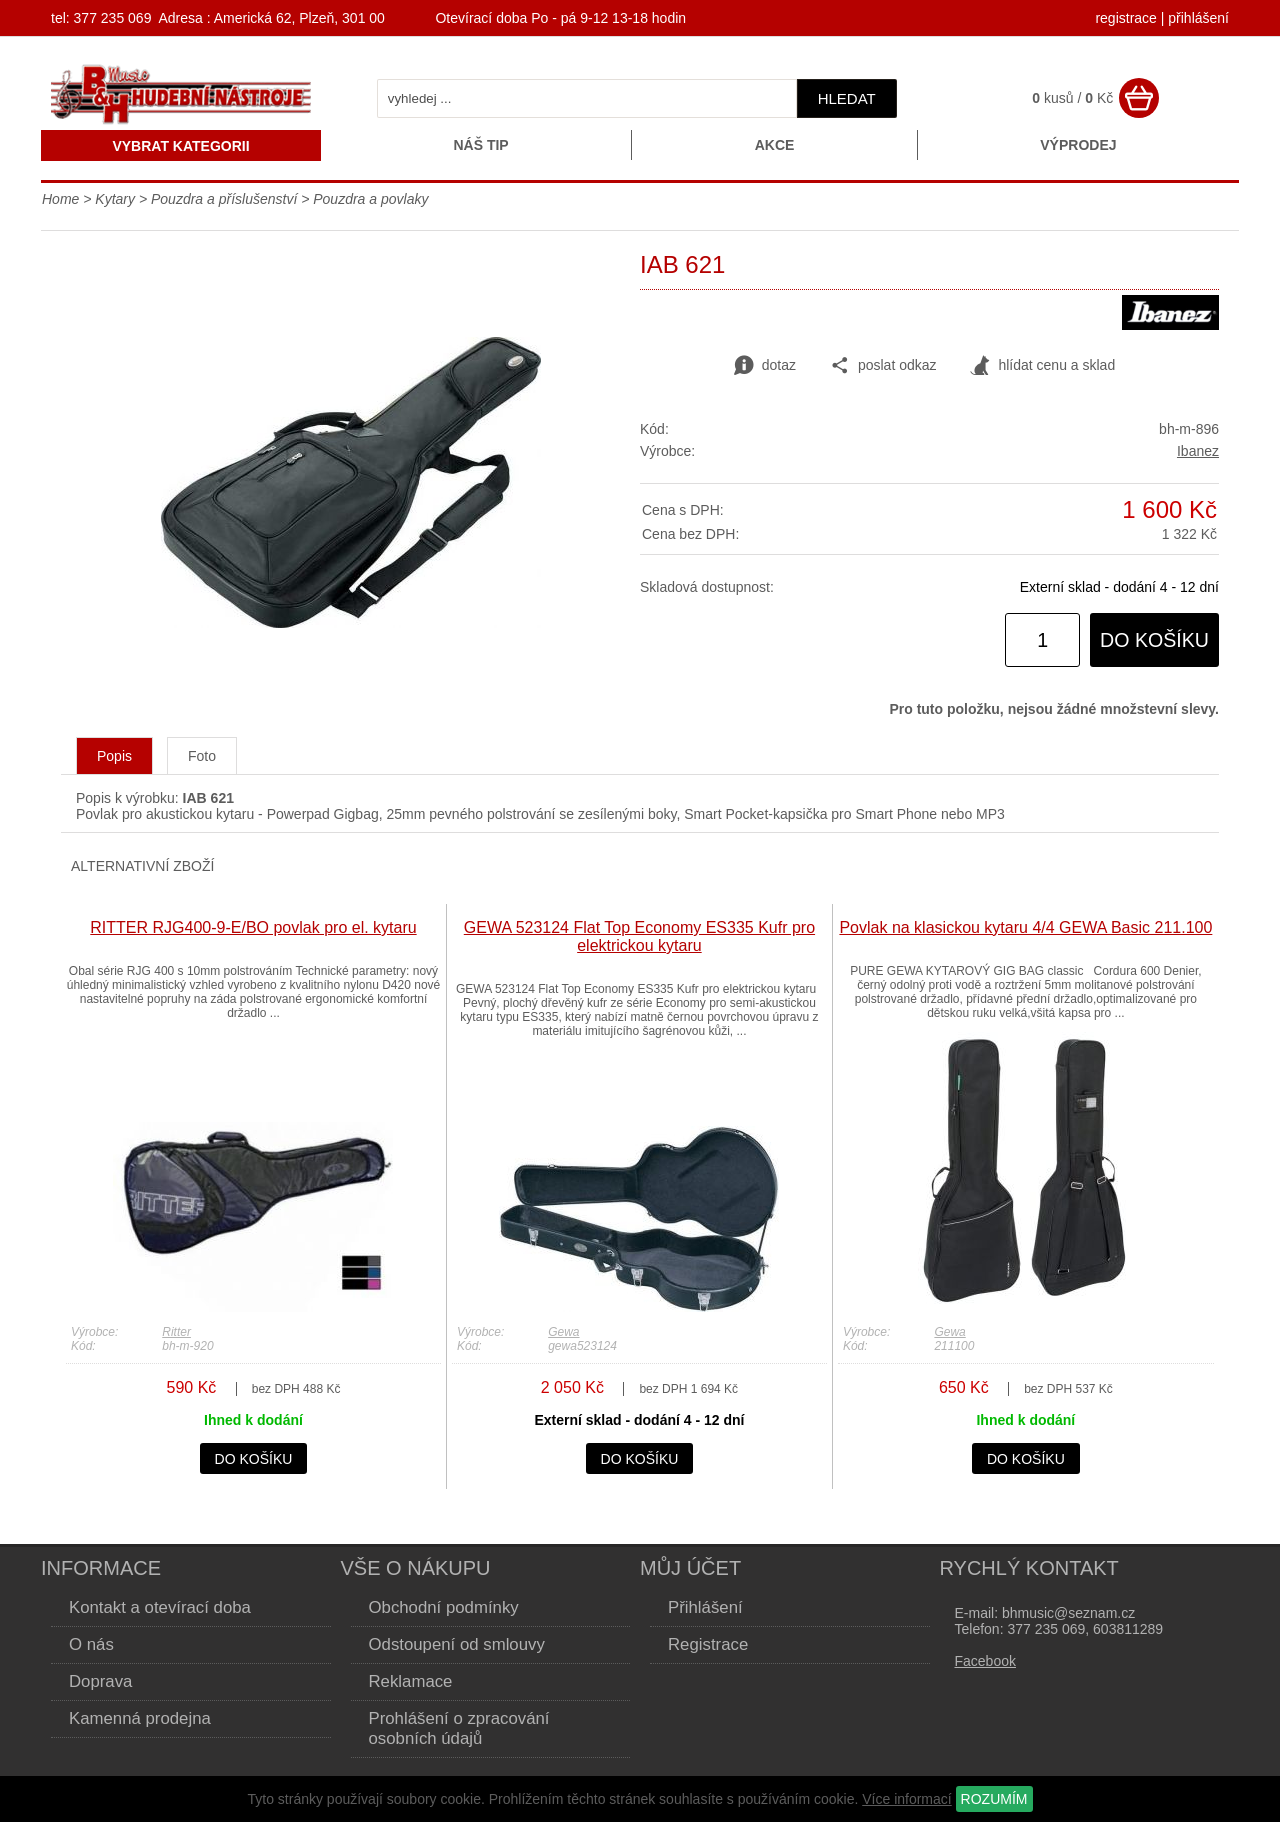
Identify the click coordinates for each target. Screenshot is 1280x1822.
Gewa (563, 1332)
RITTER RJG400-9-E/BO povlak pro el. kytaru (253, 927)
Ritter (176, 1332)
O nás (91, 1644)
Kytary (115, 199)
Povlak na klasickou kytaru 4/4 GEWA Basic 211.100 (1025, 927)
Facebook (985, 1661)
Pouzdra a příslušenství (224, 199)
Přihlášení (705, 1607)
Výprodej (1078, 145)
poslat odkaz (883, 366)
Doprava (100, 1681)
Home (60, 199)
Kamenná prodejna (140, 1718)
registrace (1125, 18)
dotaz (765, 366)
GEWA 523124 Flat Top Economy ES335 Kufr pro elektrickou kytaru (639, 936)
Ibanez (1198, 451)
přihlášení (1198, 18)
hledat (847, 98)
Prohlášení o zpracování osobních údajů (459, 1728)
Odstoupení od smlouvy (457, 1644)
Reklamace (411, 1681)
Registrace (708, 1644)
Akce (775, 145)
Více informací (906, 1799)
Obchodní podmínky (444, 1607)
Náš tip (480, 145)
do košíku (1154, 640)
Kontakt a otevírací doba (160, 1607)
